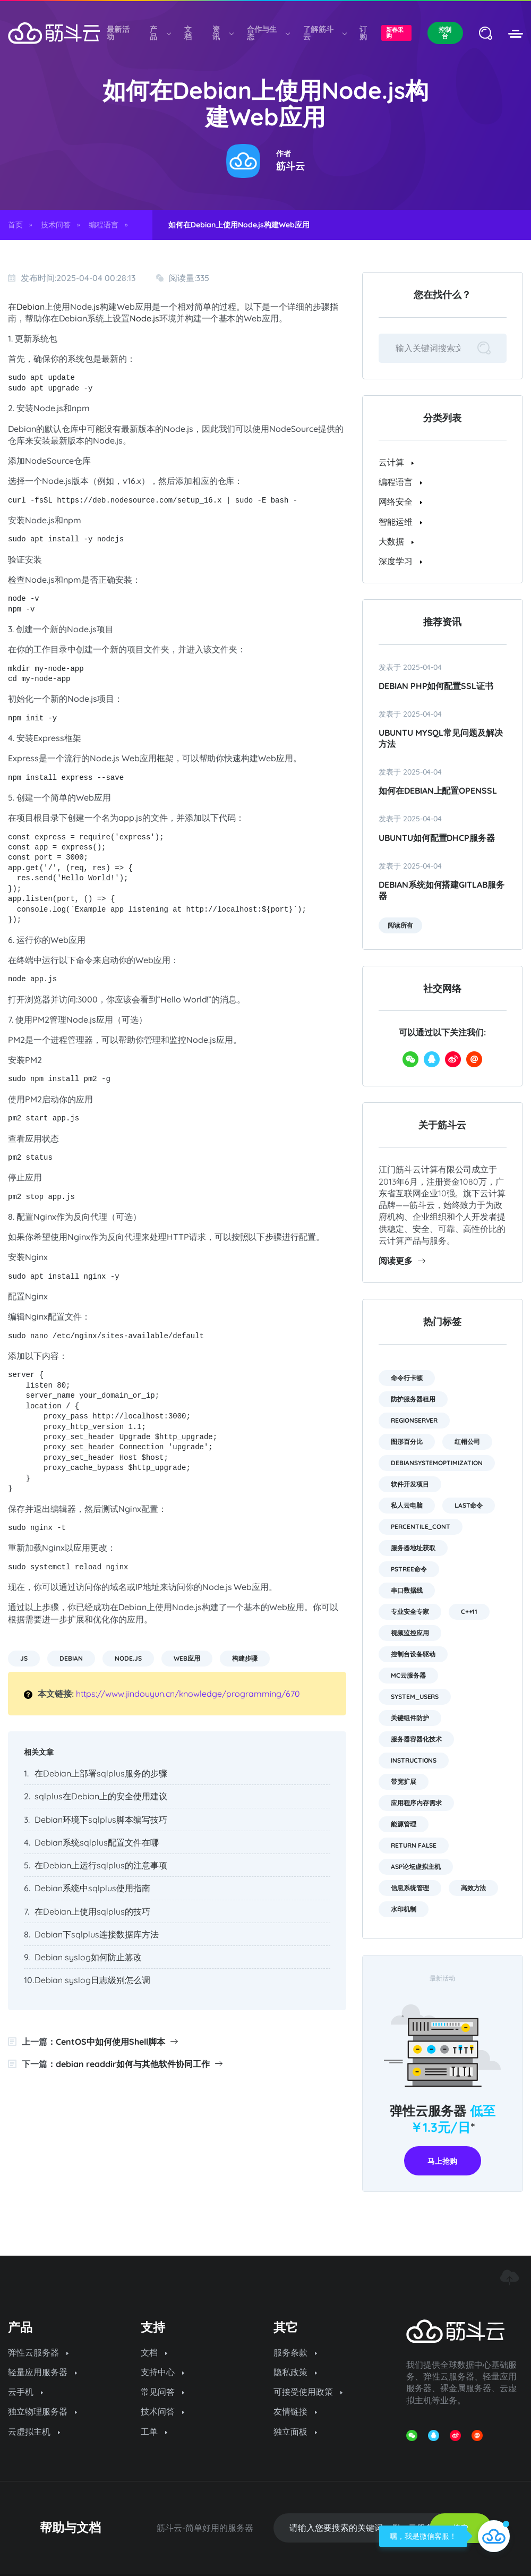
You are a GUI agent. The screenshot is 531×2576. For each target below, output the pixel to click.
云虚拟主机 (34, 2431)
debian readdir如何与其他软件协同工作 (139, 2064)
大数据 (396, 541)
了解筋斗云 (324, 32)
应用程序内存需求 (416, 1803)
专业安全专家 (410, 1612)
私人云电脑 (407, 1505)
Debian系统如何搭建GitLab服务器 (442, 890)
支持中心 (162, 2372)
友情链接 (295, 2411)
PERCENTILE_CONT (421, 1527)
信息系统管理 (410, 1888)
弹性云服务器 (38, 2352)
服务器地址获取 (413, 1548)
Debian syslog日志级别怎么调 (92, 1980)
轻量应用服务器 (42, 2372)
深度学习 (400, 561)
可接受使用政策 (307, 2391)
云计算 (396, 462)
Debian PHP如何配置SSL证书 (436, 686)
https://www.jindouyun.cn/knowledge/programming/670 (188, 1693)
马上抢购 (442, 2161)
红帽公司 (467, 1442)
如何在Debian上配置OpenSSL (438, 790)
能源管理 (403, 1824)
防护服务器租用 (413, 1399)
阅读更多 (402, 1260)
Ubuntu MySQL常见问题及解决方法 (441, 738)
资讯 (222, 32)
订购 (363, 32)
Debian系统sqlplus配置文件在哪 (97, 1842)
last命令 (469, 1505)
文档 (188, 32)
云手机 (25, 2391)
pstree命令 (409, 1569)
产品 (160, 32)
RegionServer (414, 1420)
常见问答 (162, 2391)
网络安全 (400, 501)
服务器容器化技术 (416, 1739)
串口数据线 (407, 1590)
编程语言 (103, 224)
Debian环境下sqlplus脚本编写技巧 (101, 1819)
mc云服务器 (408, 1675)
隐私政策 (295, 2372)
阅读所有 (400, 925)
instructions (414, 1760)
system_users (415, 1697)
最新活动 (118, 32)
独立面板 (295, 2431)
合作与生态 (268, 32)
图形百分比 (407, 1442)
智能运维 (400, 521)
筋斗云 (290, 166)
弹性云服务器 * (442, 2119)
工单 (154, 2431)
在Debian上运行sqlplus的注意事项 (101, 1865)
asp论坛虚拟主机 (416, 1867)
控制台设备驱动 (413, 1654)
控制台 (445, 32)
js (96, 306)
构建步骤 (245, 1658)
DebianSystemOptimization (437, 1463)
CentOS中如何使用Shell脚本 (117, 2041)
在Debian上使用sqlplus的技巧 (92, 1911)
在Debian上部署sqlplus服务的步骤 (101, 1773)
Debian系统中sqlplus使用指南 (92, 1888)
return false (414, 1845)
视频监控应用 (410, 1633)
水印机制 (403, 1909)
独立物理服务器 (42, 2411)
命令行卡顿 (407, 1378)
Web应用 (187, 1658)
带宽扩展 (403, 1782)
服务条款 (295, 2352)
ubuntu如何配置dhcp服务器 (437, 837)
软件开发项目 (410, 1484)
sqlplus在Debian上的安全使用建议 (101, 1796)
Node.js (144, 318)
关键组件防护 (410, 1718)
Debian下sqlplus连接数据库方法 (97, 1934)
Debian (30, 306)
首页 (15, 224)
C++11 (469, 1612)
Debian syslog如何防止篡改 (88, 1957)
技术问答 (56, 224)
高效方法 (473, 1888)
